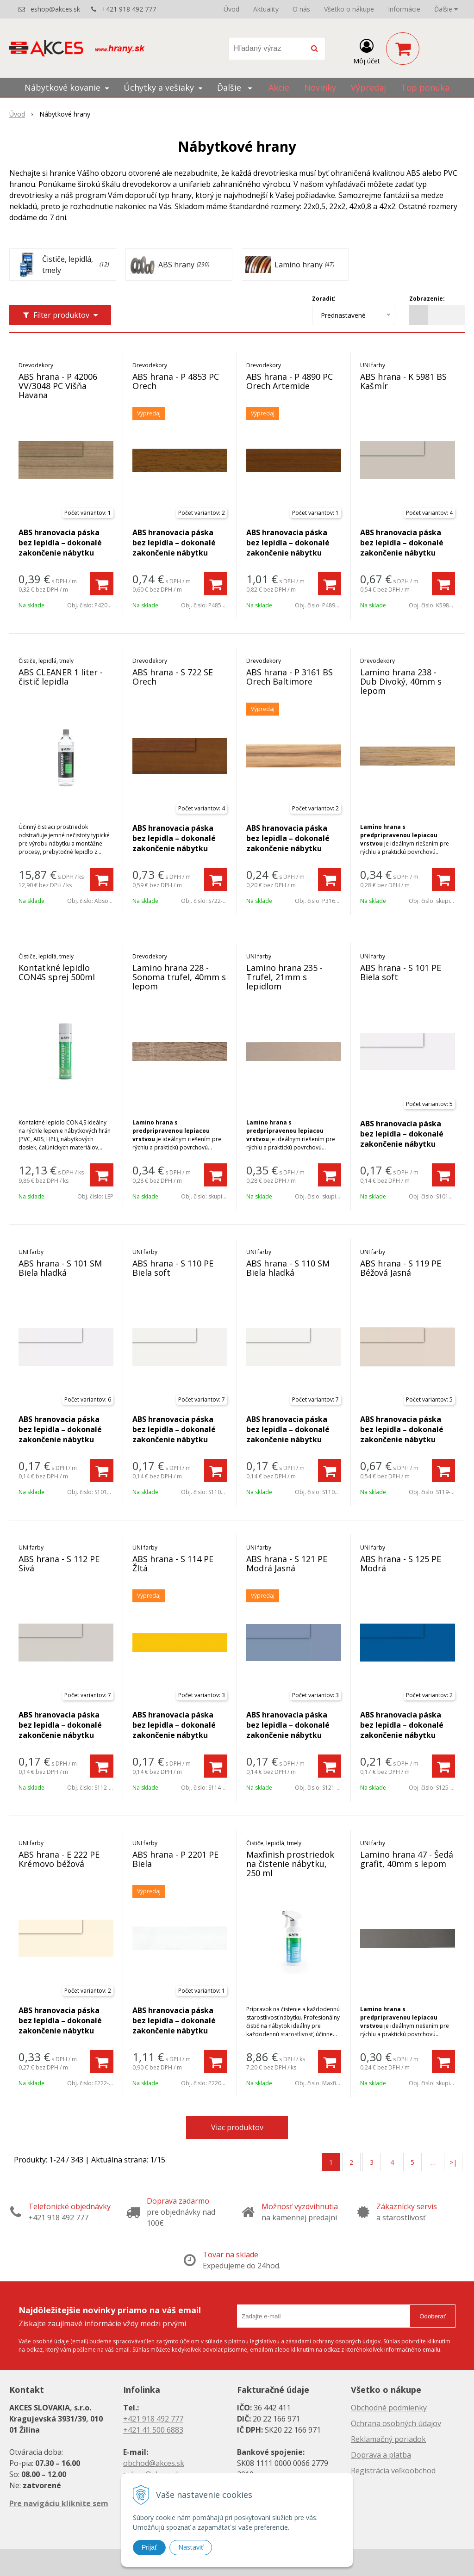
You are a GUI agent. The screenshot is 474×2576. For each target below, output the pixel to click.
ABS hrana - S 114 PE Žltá (172, 1563)
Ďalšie (446, 9)
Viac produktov (237, 2127)
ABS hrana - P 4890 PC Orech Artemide (289, 381)
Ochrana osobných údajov (396, 2423)
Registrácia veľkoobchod (393, 2470)
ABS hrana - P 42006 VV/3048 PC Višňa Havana (58, 386)
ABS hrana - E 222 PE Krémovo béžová (59, 1859)
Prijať (149, 2547)
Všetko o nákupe (349, 9)
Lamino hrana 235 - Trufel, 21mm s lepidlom (284, 977)
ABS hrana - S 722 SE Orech (172, 677)
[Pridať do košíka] (101, 583)
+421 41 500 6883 (153, 2430)
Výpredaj (368, 87)
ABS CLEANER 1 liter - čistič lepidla (61, 677)
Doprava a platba (381, 2455)
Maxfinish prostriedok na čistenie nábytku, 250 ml (290, 1863)
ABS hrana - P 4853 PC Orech (175, 381)
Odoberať (432, 2316)
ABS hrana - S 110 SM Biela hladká (288, 1268)
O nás (301, 9)
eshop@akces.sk (55, 9)
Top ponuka (425, 87)
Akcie (278, 87)
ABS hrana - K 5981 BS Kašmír (403, 381)
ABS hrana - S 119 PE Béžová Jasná (400, 1268)
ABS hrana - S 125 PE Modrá (400, 1563)
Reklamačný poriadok (388, 2439)
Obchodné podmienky (389, 2408)
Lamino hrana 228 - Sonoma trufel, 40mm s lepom (179, 977)
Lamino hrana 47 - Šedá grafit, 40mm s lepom (406, 1859)
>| (453, 2162)
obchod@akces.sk (153, 2463)
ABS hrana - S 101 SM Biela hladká (60, 1268)
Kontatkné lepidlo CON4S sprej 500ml (57, 972)
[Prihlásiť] (366, 50)
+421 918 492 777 (129, 9)
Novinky (320, 87)
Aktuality (266, 9)
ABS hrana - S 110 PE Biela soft (172, 1268)
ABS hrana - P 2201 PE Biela (175, 1859)
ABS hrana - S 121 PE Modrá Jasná (286, 1563)
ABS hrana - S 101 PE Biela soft (400, 972)
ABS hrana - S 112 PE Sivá (59, 1563)
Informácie (404, 9)
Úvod (231, 9)
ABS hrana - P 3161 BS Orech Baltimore (289, 677)
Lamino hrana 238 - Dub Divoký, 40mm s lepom (401, 681)
